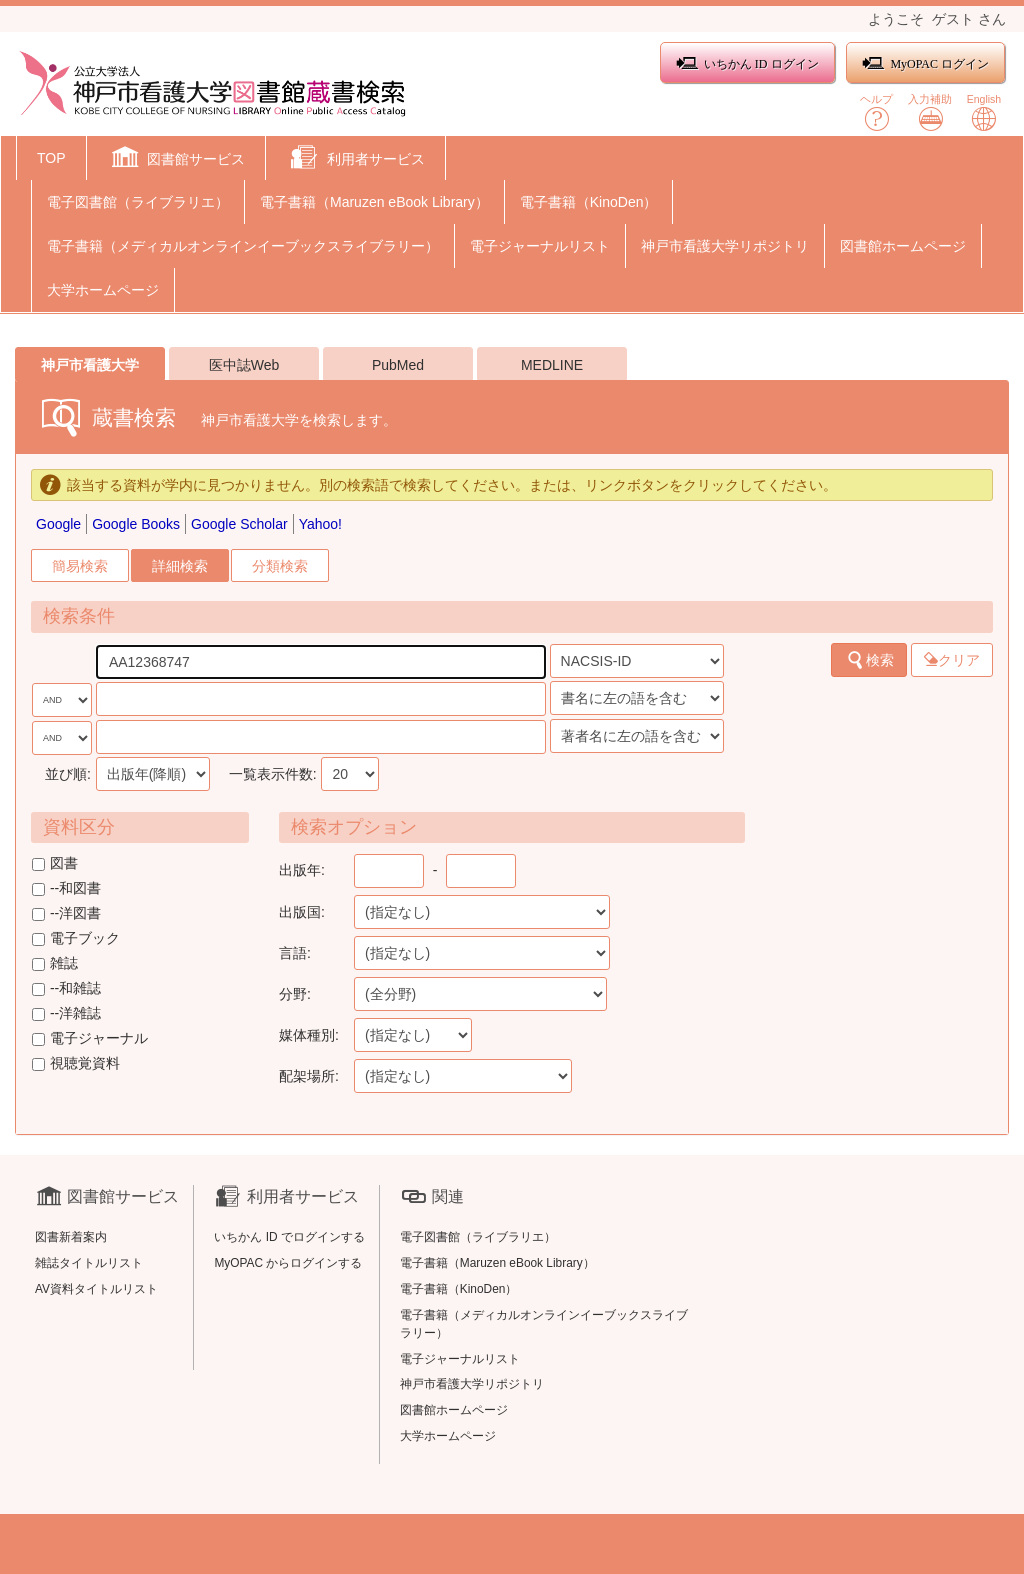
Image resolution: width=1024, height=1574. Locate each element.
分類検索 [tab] (280, 566)
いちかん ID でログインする (289, 1237)
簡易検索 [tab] (80, 566)
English (984, 112)
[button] (176, 160)
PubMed (398, 365)
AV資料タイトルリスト (96, 1289)
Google (58, 524)
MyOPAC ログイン (925, 63)
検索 (870, 660)
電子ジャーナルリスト (540, 246)
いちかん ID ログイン (747, 63)
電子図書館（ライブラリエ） (138, 202)
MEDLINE (552, 365)
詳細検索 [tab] (180, 566)
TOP (51, 158)
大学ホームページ (103, 290)
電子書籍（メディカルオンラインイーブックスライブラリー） (243, 246)
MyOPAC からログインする (288, 1263)
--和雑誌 (66, 988)
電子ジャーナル (90, 1038)
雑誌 (55, 963)
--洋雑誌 (66, 1013)
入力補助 (930, 112)
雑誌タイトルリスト (89, 1263)
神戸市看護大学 (90, 365)
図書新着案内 (71, 1237)
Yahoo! (320, 524)
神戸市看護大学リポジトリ (725, 246)
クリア (952, 660)
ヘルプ (876, 112)
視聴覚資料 (76, 1063)
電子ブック (76, 938)
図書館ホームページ (903, 246)
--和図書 (66, 888)
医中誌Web (244, 365)
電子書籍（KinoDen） (589, 202)
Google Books (136, 524)
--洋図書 (66, 913)
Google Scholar (239, 524)
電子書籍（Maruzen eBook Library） (374, 202)
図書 (55, 863)
